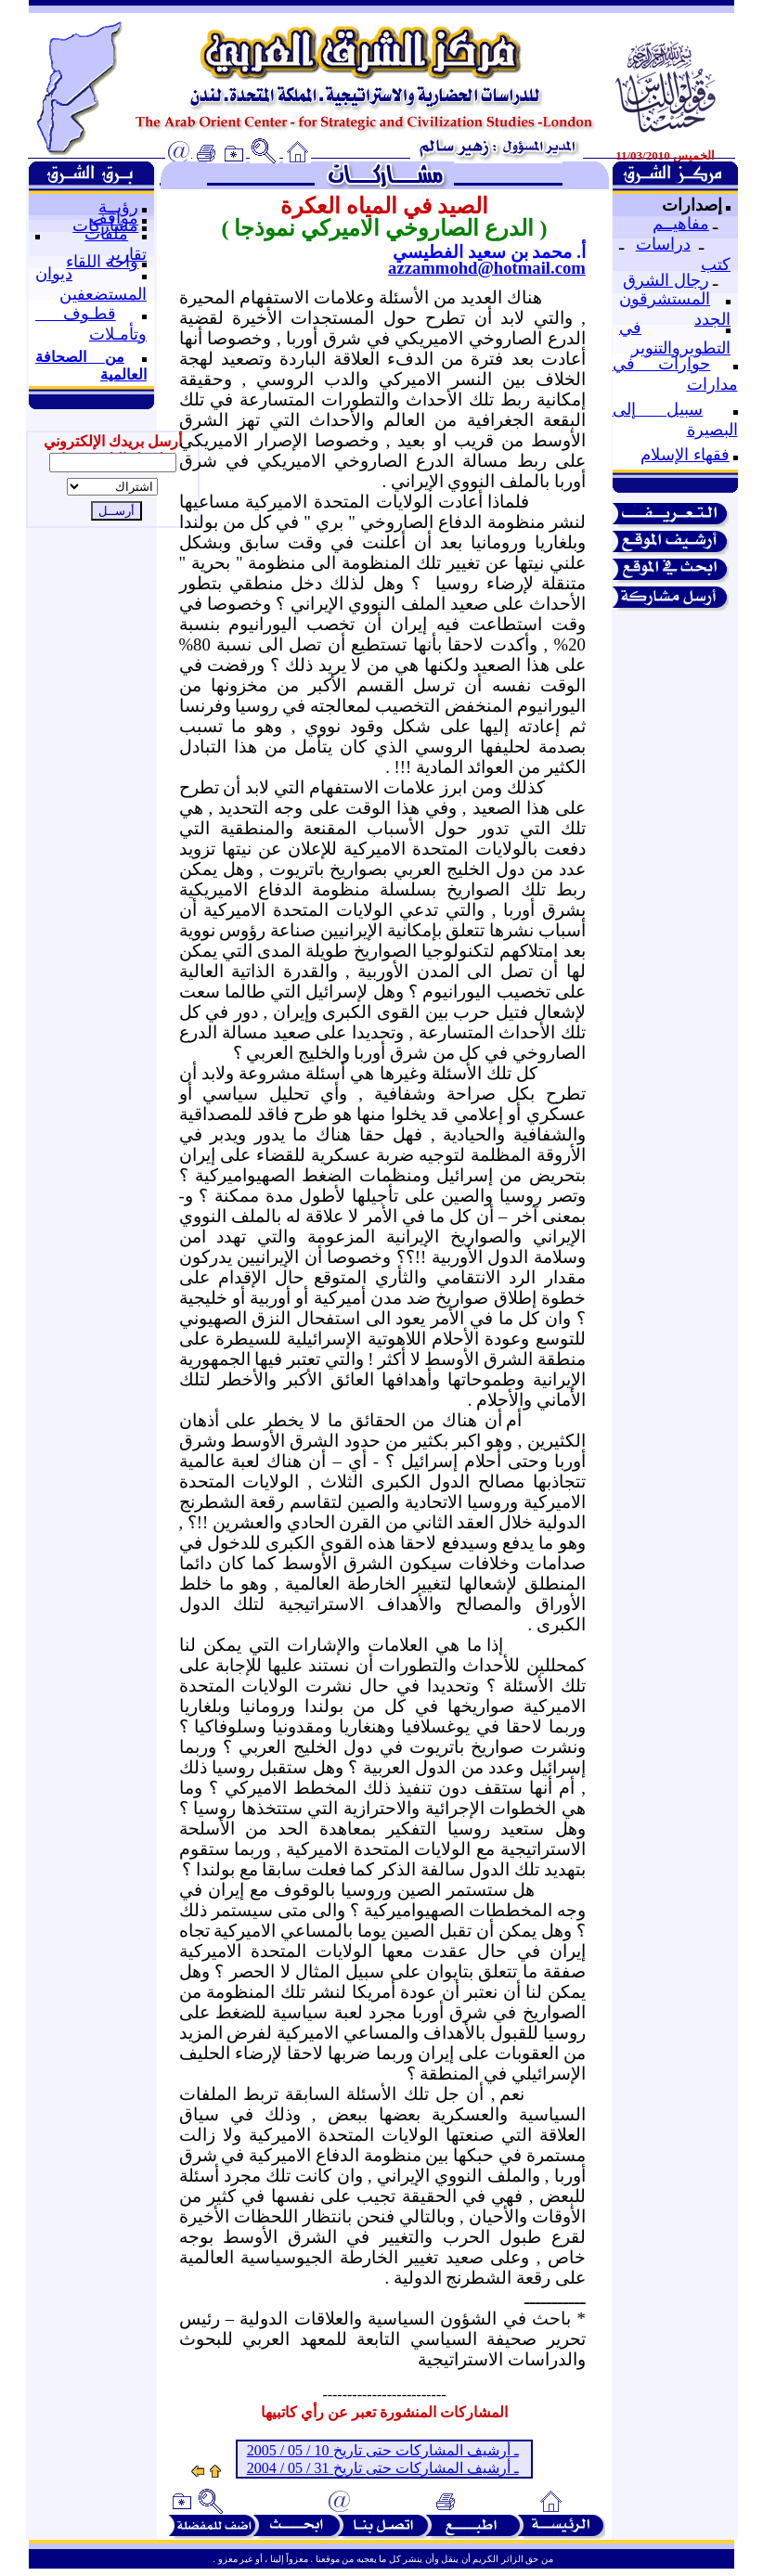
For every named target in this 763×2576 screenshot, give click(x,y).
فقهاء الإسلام (685, 454)
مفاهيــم (681, 223)
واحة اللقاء (102, 261)
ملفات (106, 234)
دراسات (663, 244)
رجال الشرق (666, 280)
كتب (716, 264)
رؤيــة (118, 207)
